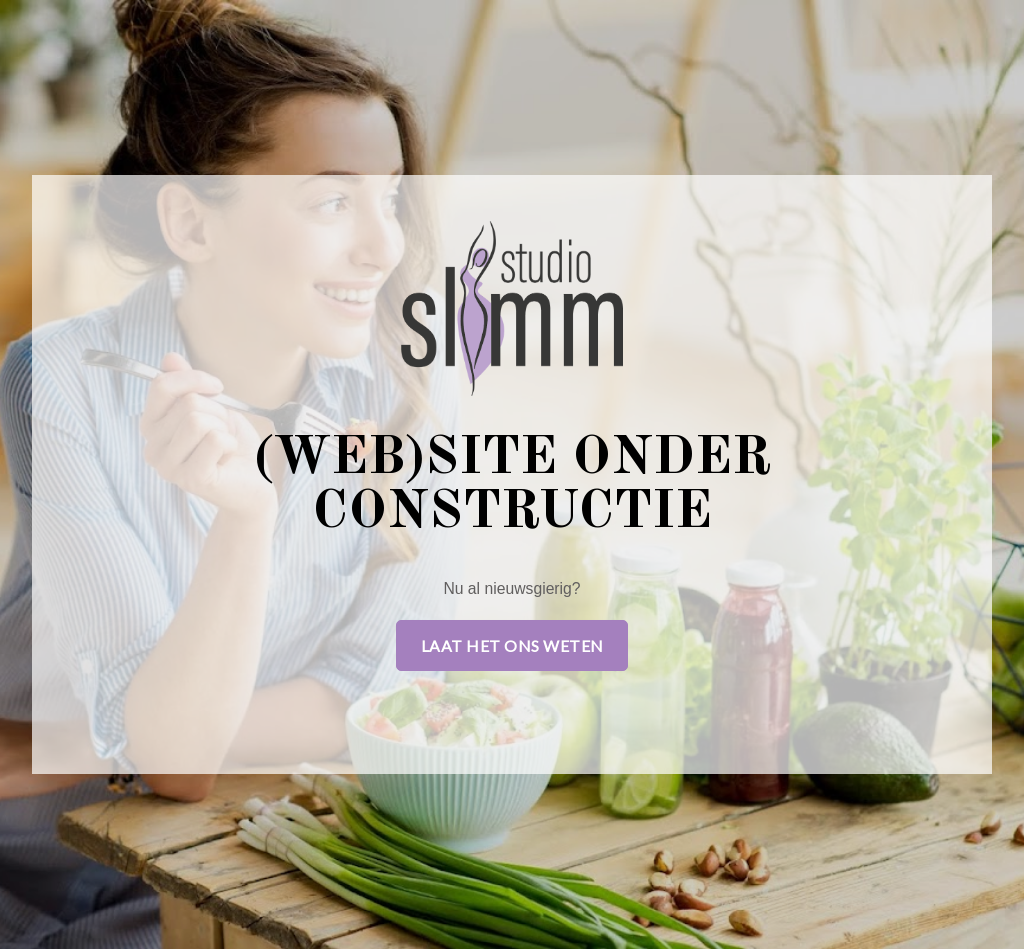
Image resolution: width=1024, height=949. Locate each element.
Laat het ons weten (512, 645)
